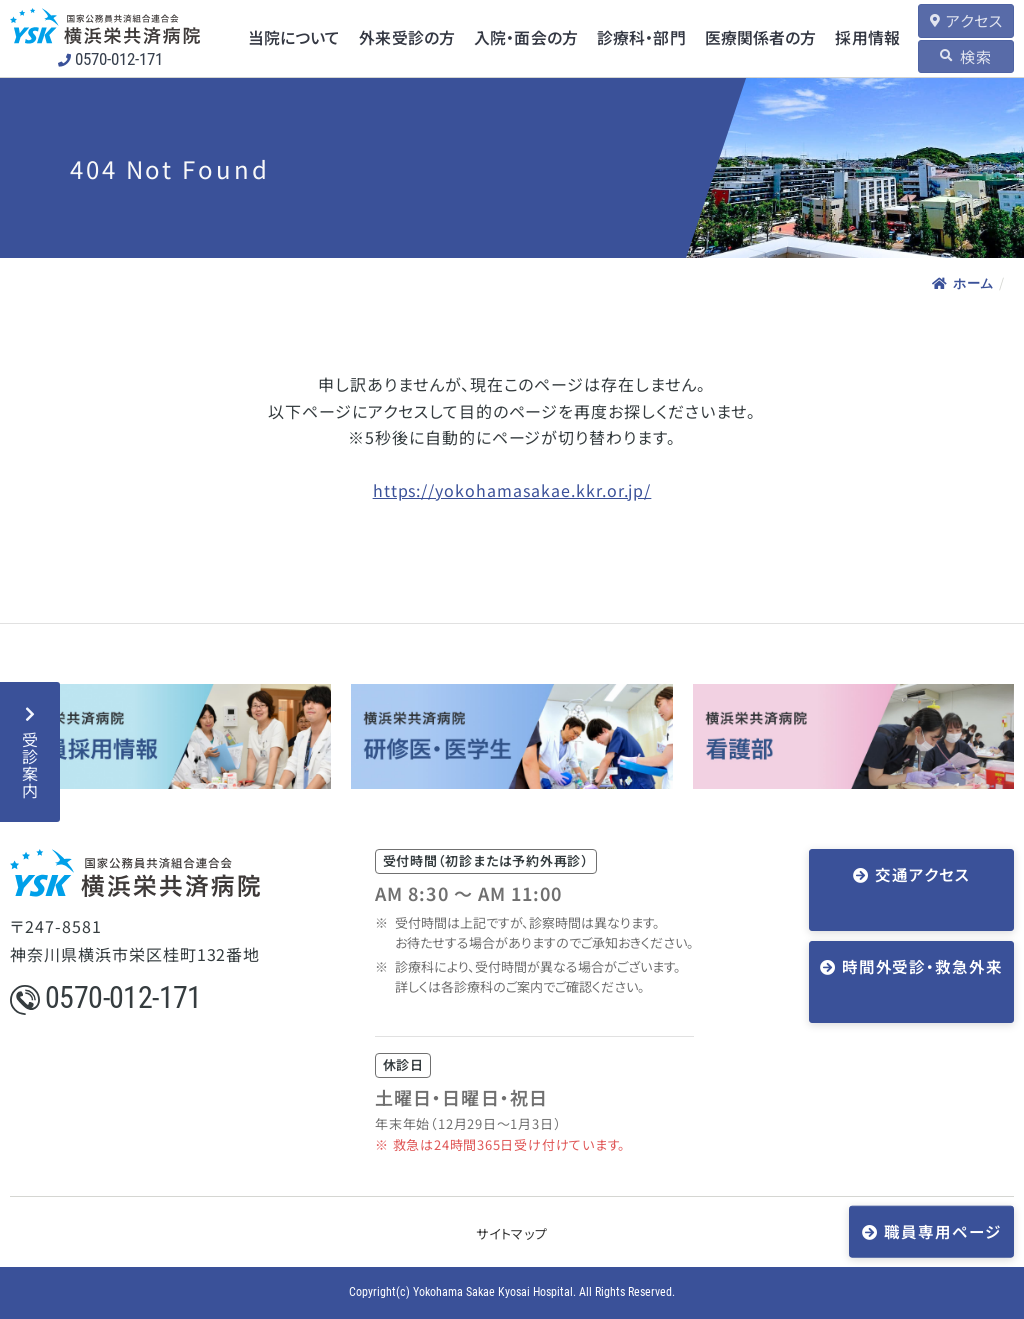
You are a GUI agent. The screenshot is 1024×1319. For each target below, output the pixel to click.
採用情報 (859, 37)
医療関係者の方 (754, 37)
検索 (972, 55)
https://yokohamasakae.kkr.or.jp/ (512, 490)
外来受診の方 (406, 37)
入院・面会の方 (523, 37)
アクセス (970, 20)
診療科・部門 (637, 37)
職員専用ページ (944, 1231)
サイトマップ (512, 1233)
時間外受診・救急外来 (922, 938)
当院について (295, 37)
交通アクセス (922, 875)
